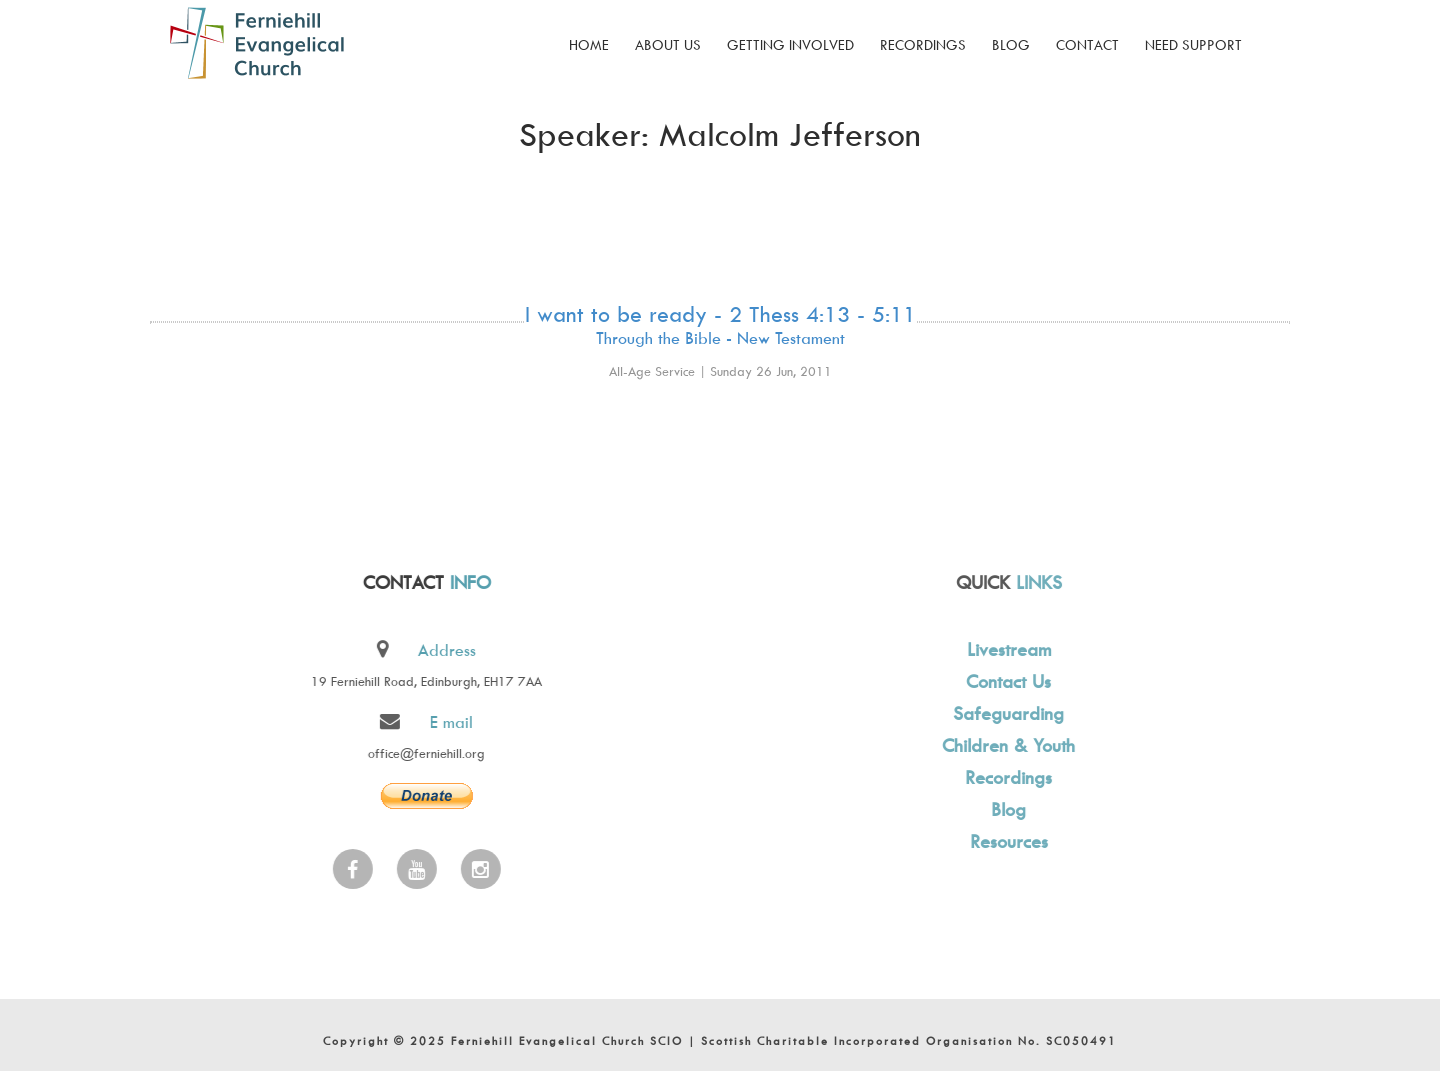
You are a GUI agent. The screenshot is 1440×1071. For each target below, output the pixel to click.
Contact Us (1005, 681)
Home (589, 44)
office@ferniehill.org (424, 753)
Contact (1087, 44)
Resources (1006, 841)
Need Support (1193, 44)
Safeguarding (1005, 713)
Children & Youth (1005, 745)
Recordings (923, 44)
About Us (668, 44)
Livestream (1006, 649)
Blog (1011, 44)
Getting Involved (790, 44)
